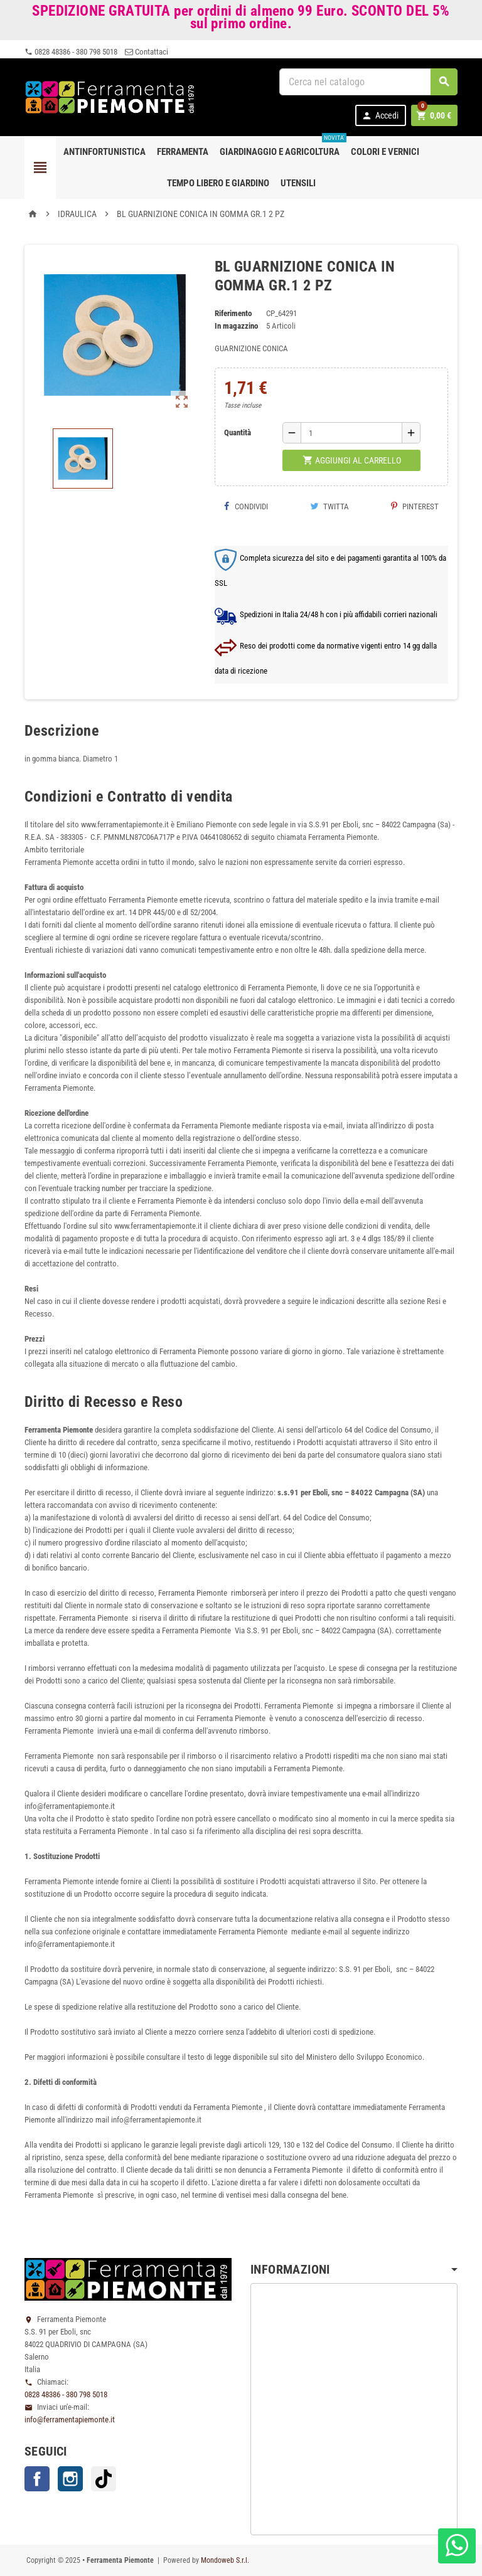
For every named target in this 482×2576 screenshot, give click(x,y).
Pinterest (415, 506)
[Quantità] (351, 432)
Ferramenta (182, 151)
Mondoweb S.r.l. (225, 2560)
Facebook (37, 2478)
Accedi (380, 115)
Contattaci (146, 51)
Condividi (246, 506)
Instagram (70, 2478)
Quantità (237, 432)
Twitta (329, 506)
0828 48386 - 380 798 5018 (70, 51)
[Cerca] (368, 81)
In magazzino (236, 326)
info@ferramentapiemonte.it (69, 2419)
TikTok (103, 2478)
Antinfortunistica (104, 151)
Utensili (298, 183)
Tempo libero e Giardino (218, 183)
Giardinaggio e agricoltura (282, 146)
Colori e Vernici (385, 151)
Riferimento (233, 313)
